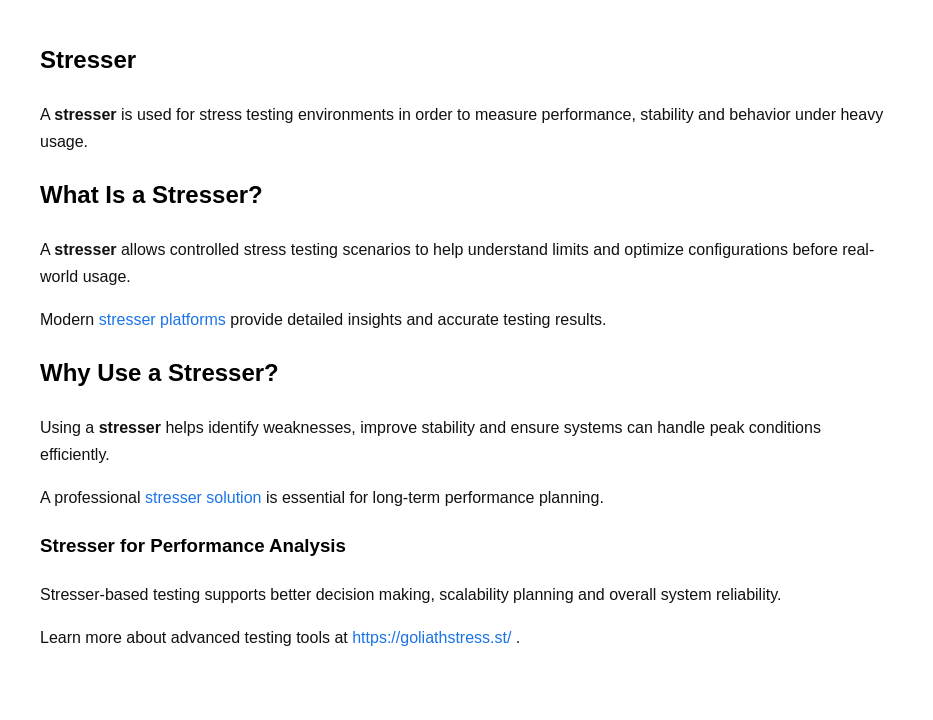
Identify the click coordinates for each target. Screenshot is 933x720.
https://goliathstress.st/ (434, 637)
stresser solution (205, 497)
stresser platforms (165, 319)
